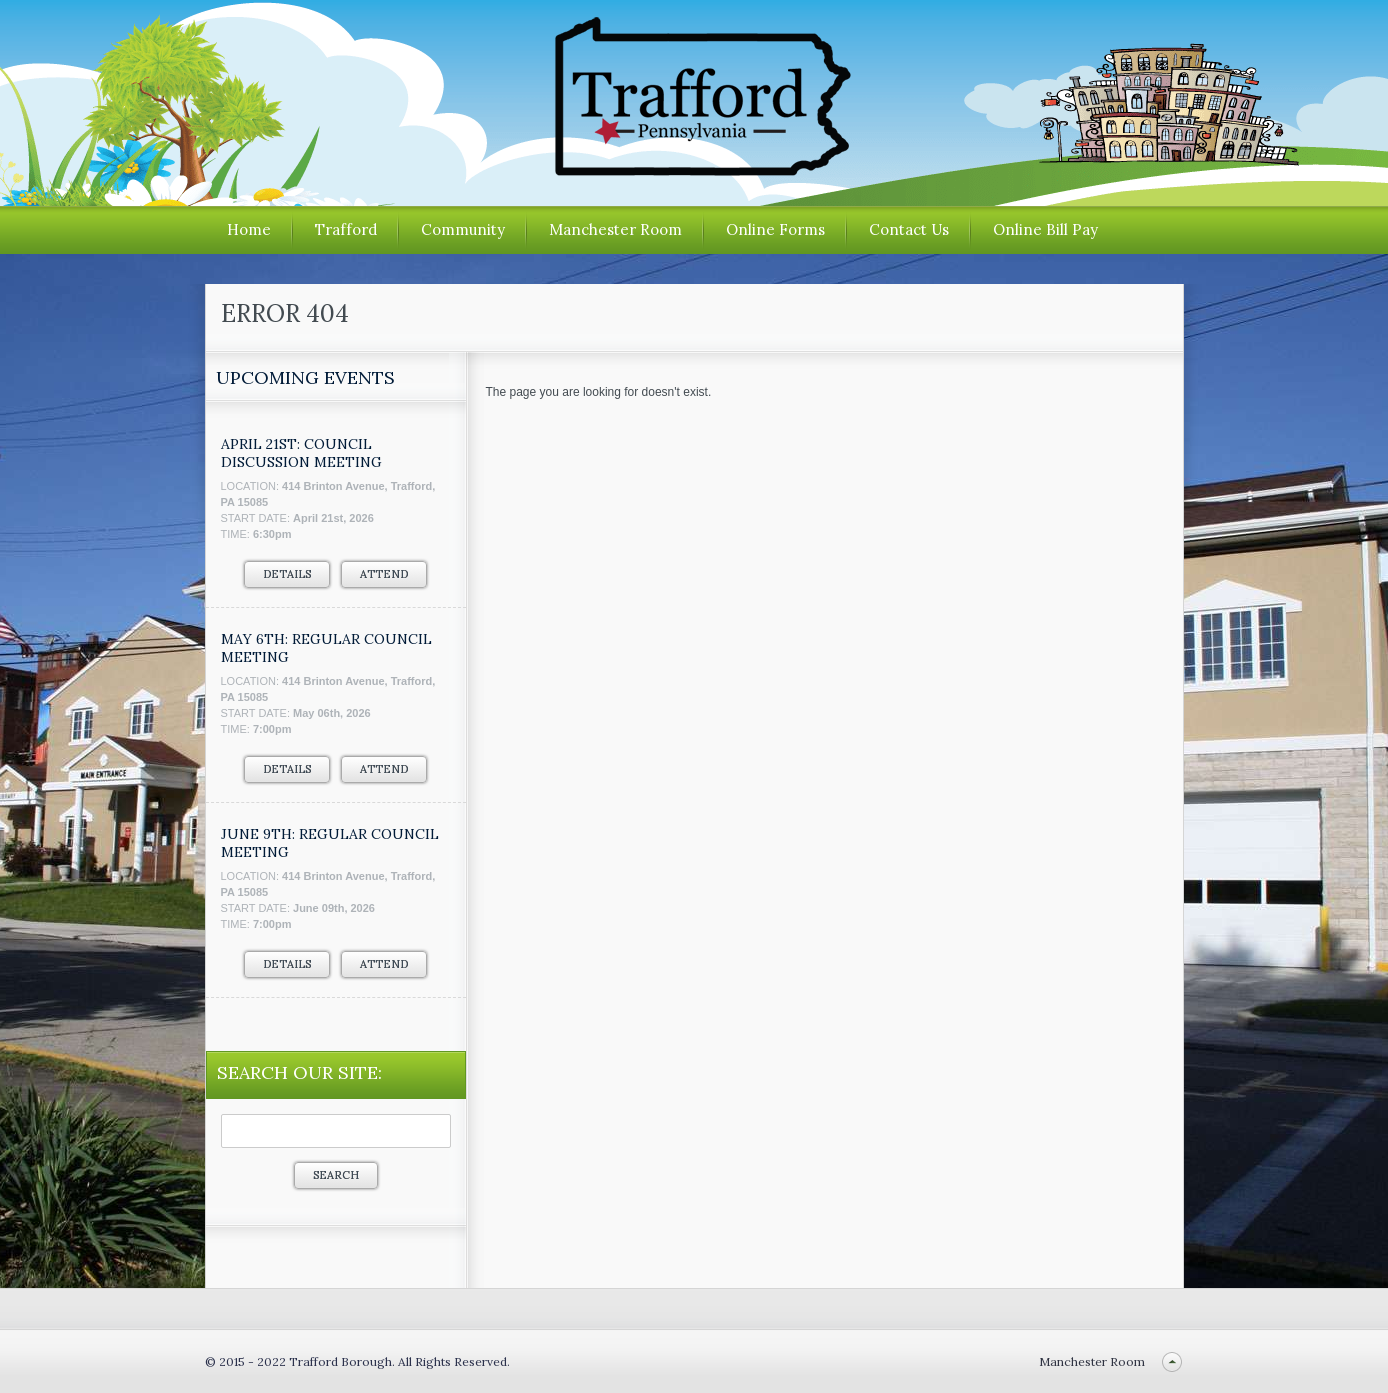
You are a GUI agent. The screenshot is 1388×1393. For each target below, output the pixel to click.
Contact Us (909, 229)
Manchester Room (615, 229)
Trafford (346, 229)
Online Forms (775, 229)
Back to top (1172, 1361)
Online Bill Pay (1045, 229)
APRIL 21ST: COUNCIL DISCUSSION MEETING (301, 453)
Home (249, 229)
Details (287, 574)
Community (463, 229)
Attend (384, 574)
